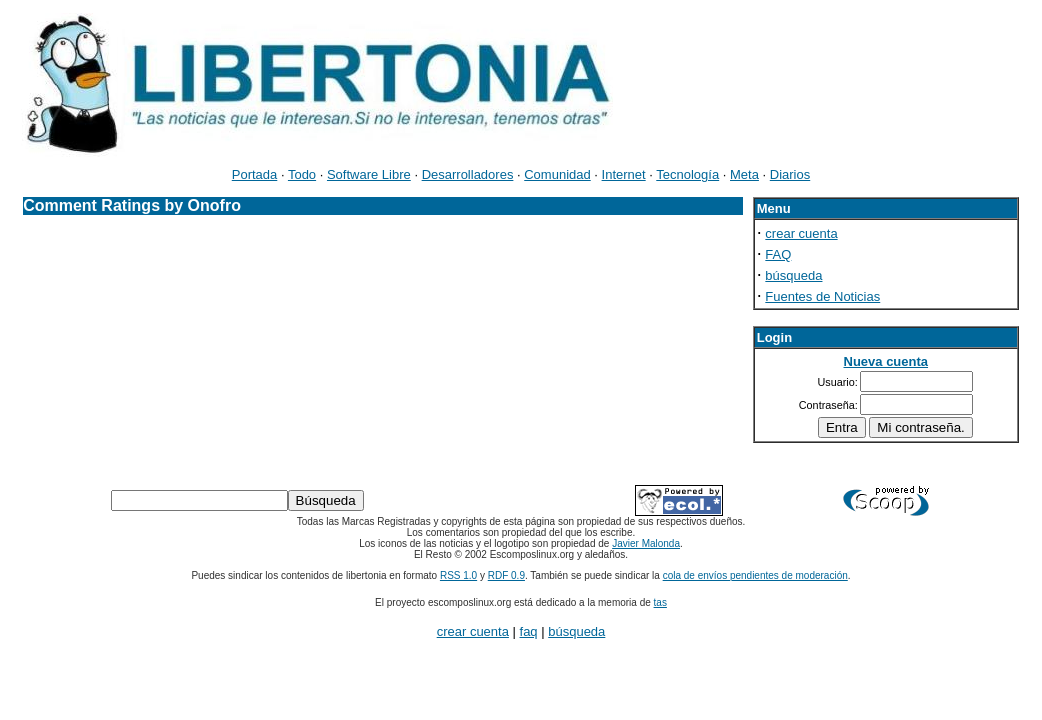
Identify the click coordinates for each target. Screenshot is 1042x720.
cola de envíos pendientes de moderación (755, 575)
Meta (744, 174)
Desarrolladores (468, 174)
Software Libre (369, 174)
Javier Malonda (646, 543)
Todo (302, 174)
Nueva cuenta (886, 361)
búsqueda (793, 275)
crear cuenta (801, 233)
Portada (255, 174)
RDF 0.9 (506, 575)
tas (660, 602)
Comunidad (557, 174)
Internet (624, 174)
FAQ (778, 254)
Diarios (790, 174)
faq (529, 631)
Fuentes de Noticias (822, 296)
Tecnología (687, 174)
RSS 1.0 (458, 575)
